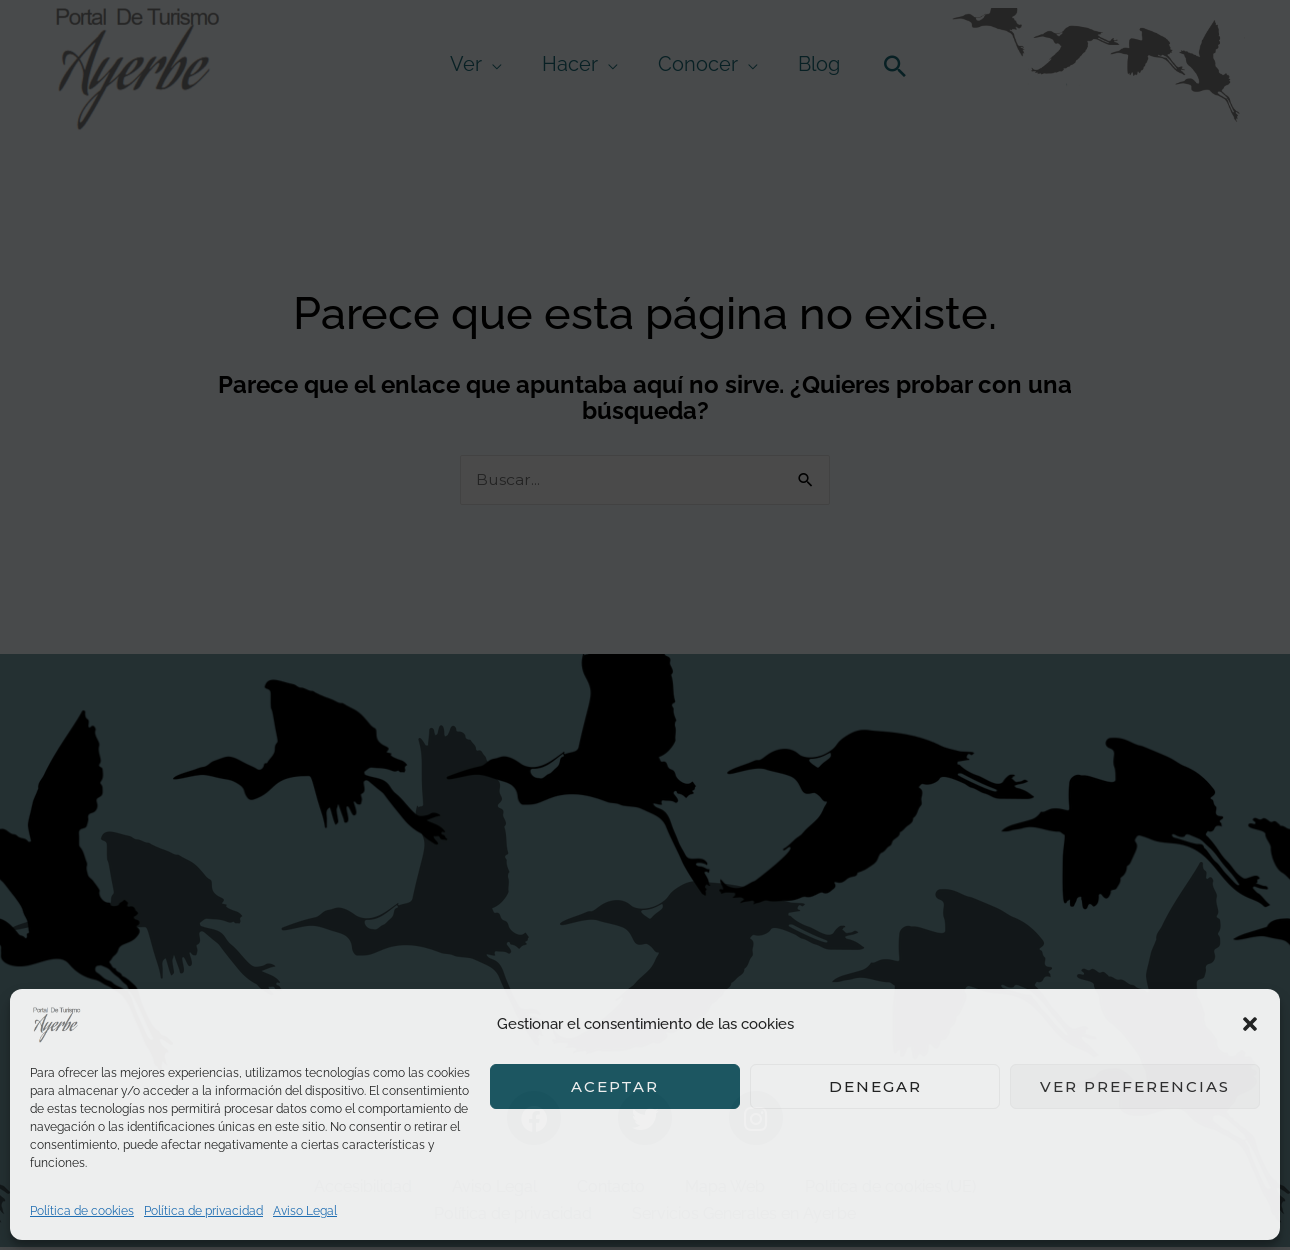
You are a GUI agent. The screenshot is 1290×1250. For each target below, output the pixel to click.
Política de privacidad (203, 1211)
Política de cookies (82, 1211)
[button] (1250, 1024)
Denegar (875, 1086)
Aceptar (615, 1086)
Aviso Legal (305, 1211)
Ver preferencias (1135, 1086)
